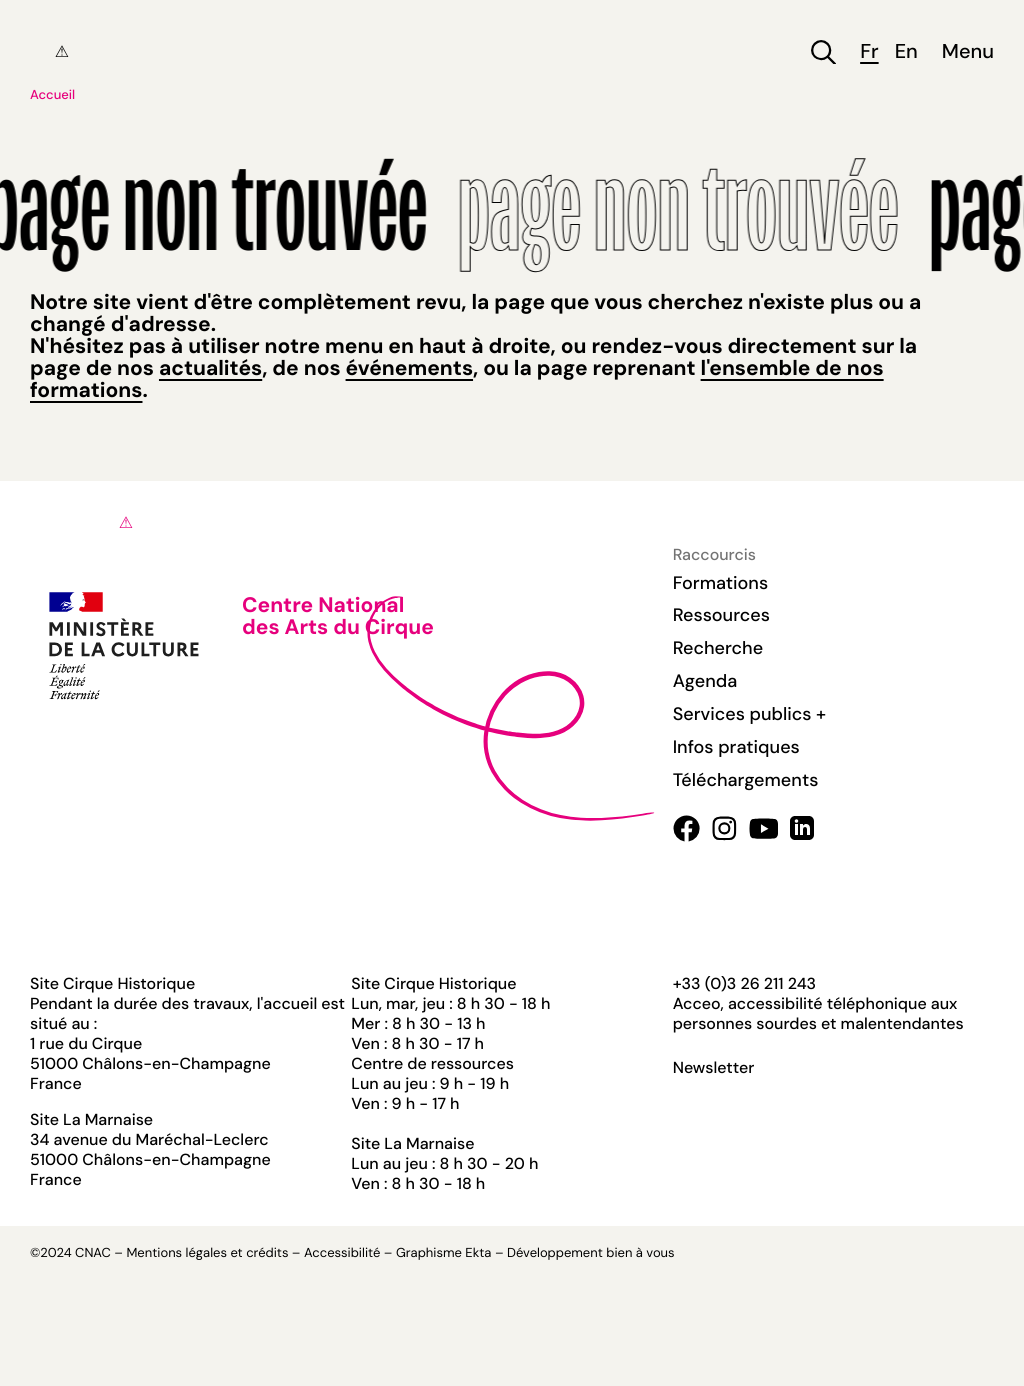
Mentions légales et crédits (207, 1253)
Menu (968, 52)
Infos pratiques (736, 747)
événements (409, 368)
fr (869, 52)
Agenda (705, 681)
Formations (721, 583)
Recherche (718, 648)
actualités (210, 368)
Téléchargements (746, 780)
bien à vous (640, 1253)
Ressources (721, 615)
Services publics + (749, 714)
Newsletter (714, 1068)
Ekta (478, 1253)
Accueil (52, 95)
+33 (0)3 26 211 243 (744, 983)
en (906, 52)
